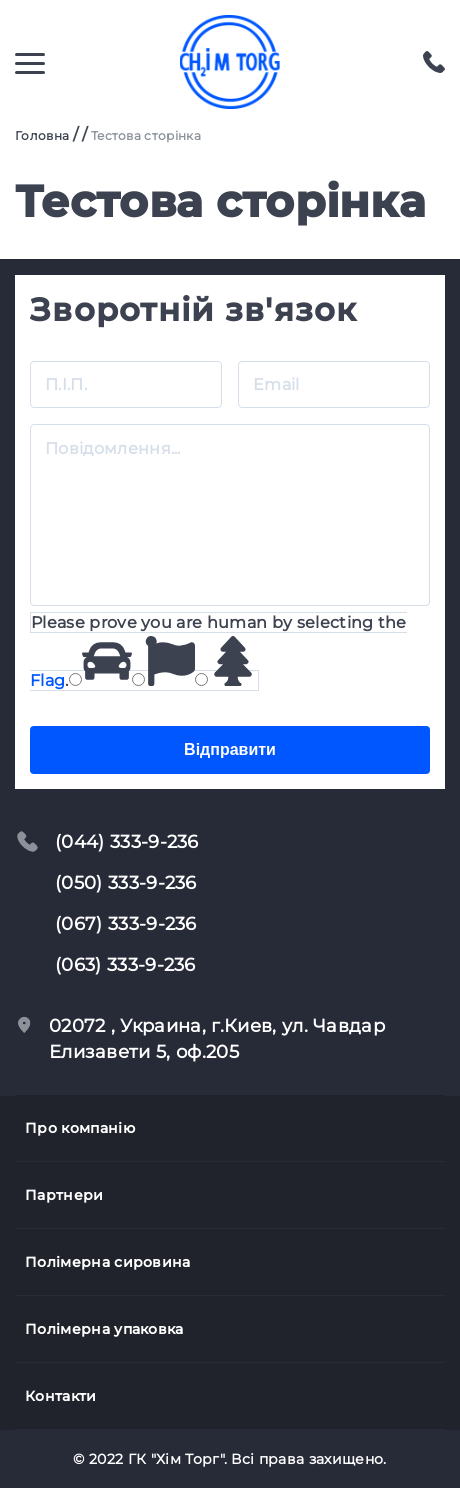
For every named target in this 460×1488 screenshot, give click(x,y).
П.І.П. (66, 354)
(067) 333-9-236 (126, 924)
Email (276, 354)
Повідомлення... (113, 418)
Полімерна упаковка (104, 1329)
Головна (42, 135)
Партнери (64, 1195)
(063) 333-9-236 (125, 965)
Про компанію (80, 1128)
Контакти (61, 1396)
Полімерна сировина (108, 1262)
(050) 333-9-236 (126, 883)
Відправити (230, 749)
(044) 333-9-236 (127, 842)
